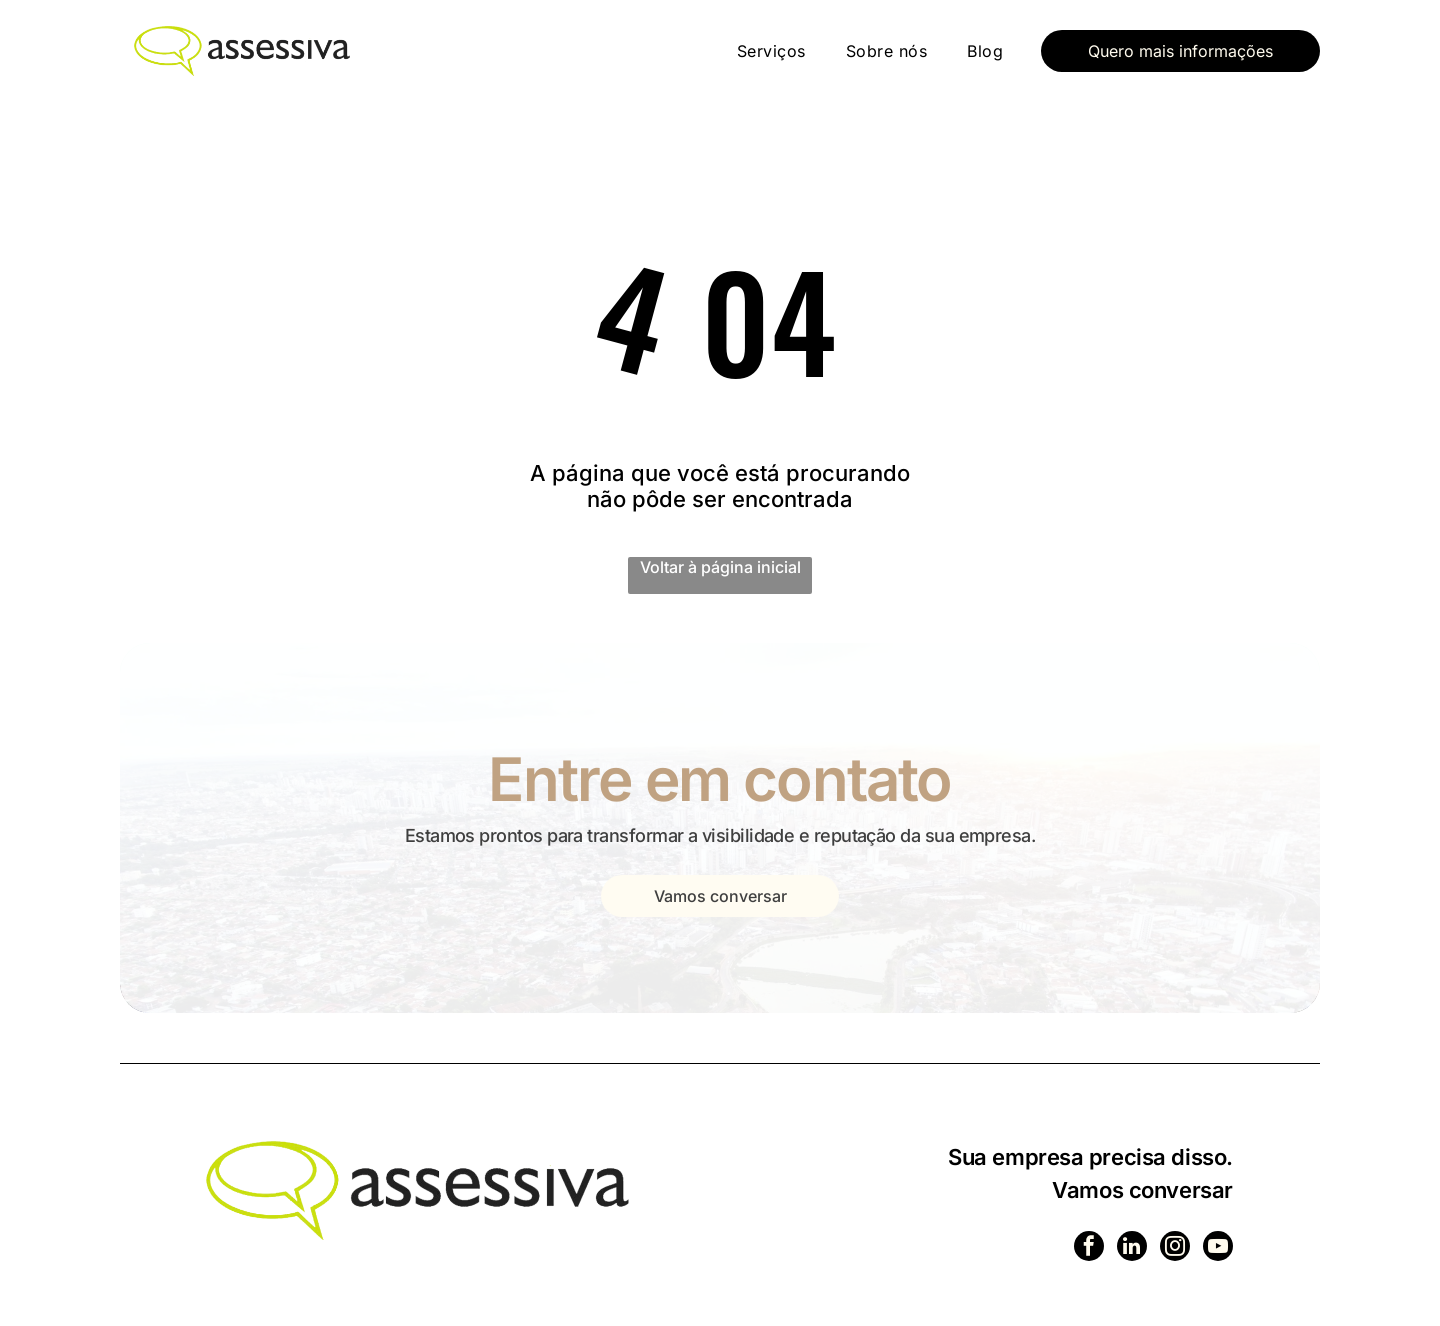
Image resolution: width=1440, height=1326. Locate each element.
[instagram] (1172, 1249)
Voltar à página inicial (720, 567)
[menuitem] (771, 51)
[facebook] (1082, 1249)
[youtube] (1217, 1249)
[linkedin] (1127, 1249)
